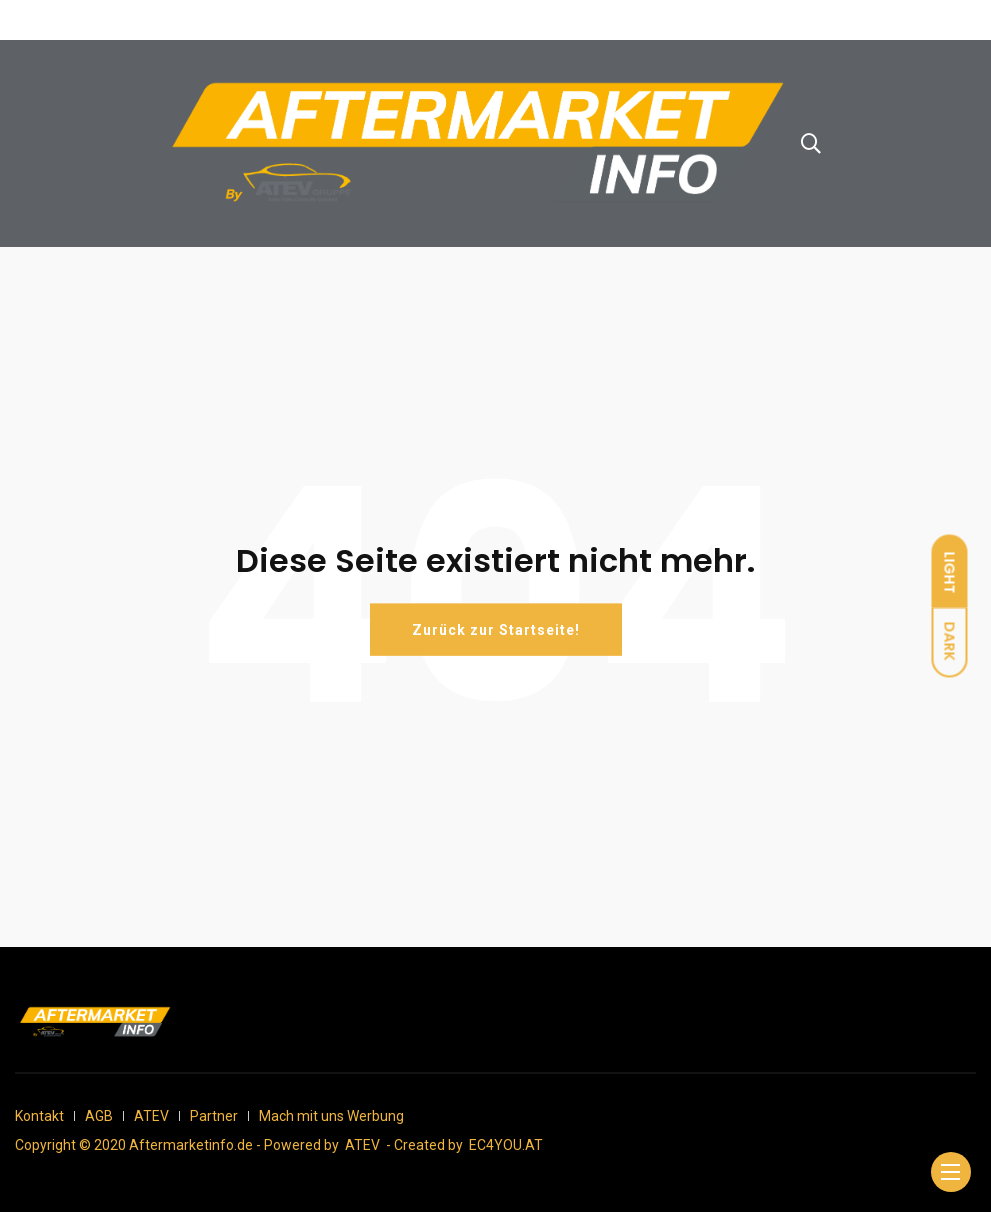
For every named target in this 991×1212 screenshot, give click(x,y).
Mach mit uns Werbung (331, 1116)
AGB (99, 1116)
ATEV (151, 1116)
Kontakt (39, 1116)
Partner (214, 1116)
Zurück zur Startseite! (496, 630)
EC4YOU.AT (506, 1145)
